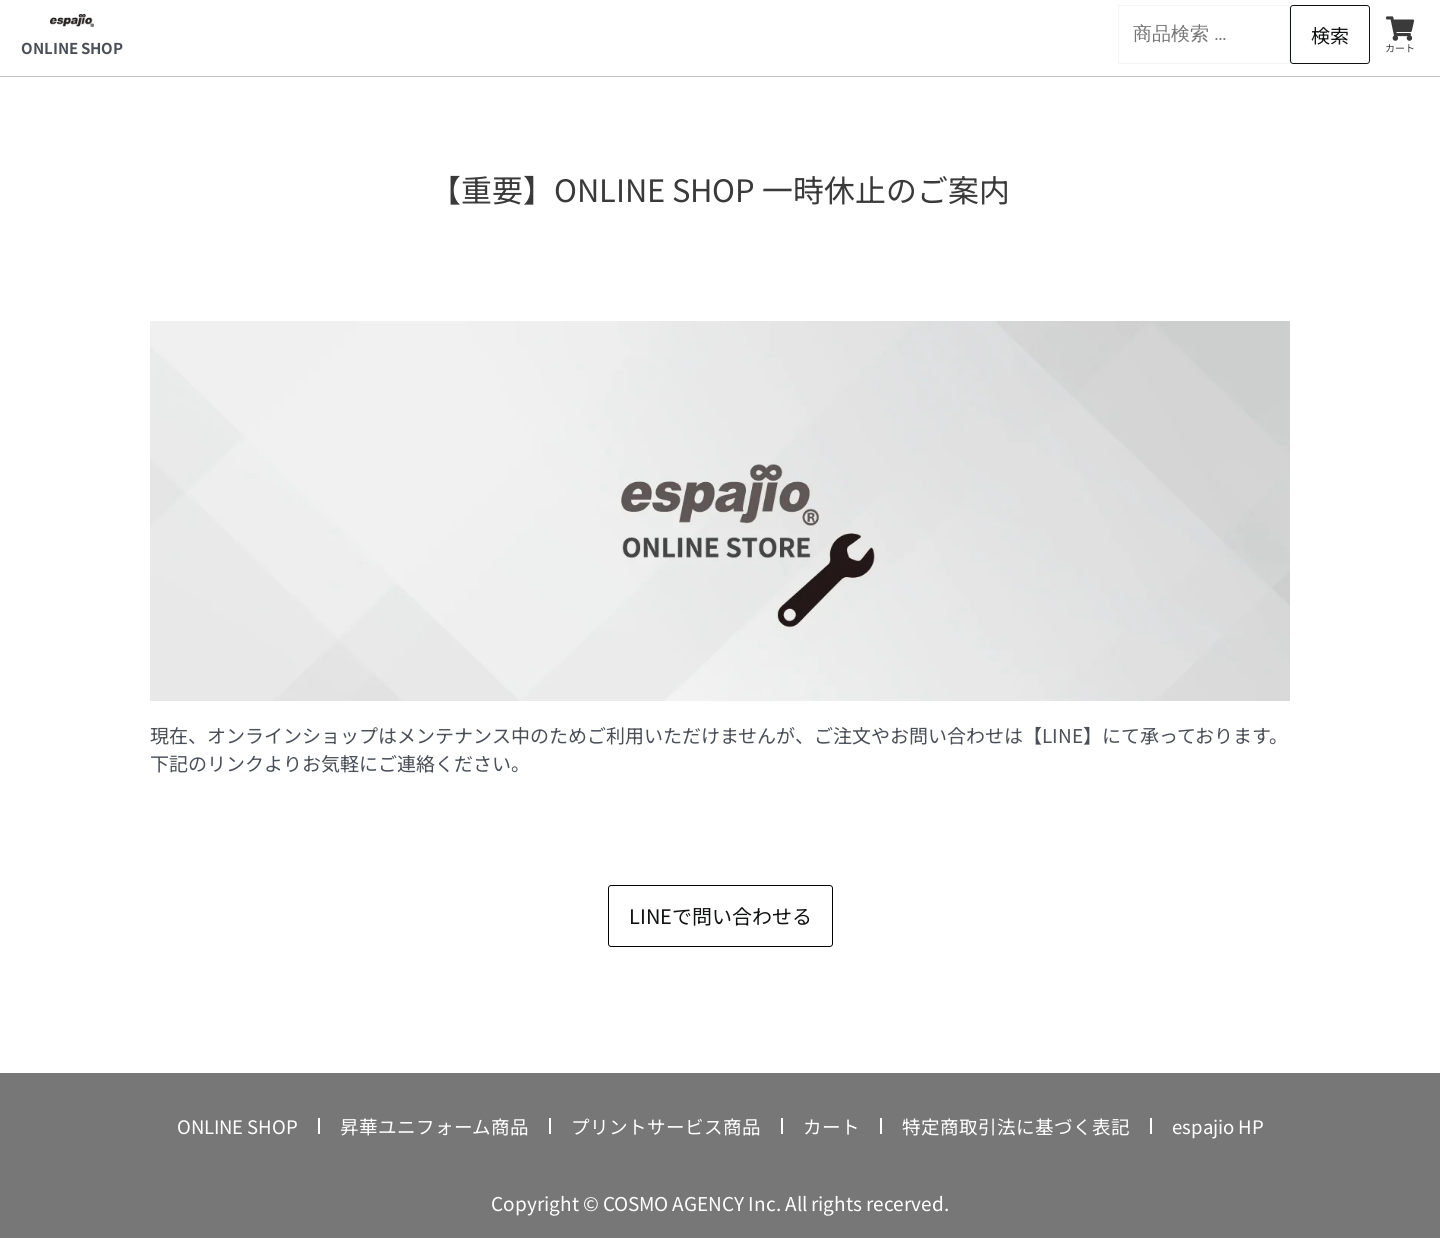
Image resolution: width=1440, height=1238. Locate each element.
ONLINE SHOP (72, 47)
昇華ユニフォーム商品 (434, 1125)
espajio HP (1219, 1125)
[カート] (1400, 28)
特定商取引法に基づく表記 (1016, 1125)
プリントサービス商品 (666, 1125)
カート (1400, 47)
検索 (1330, 34)
